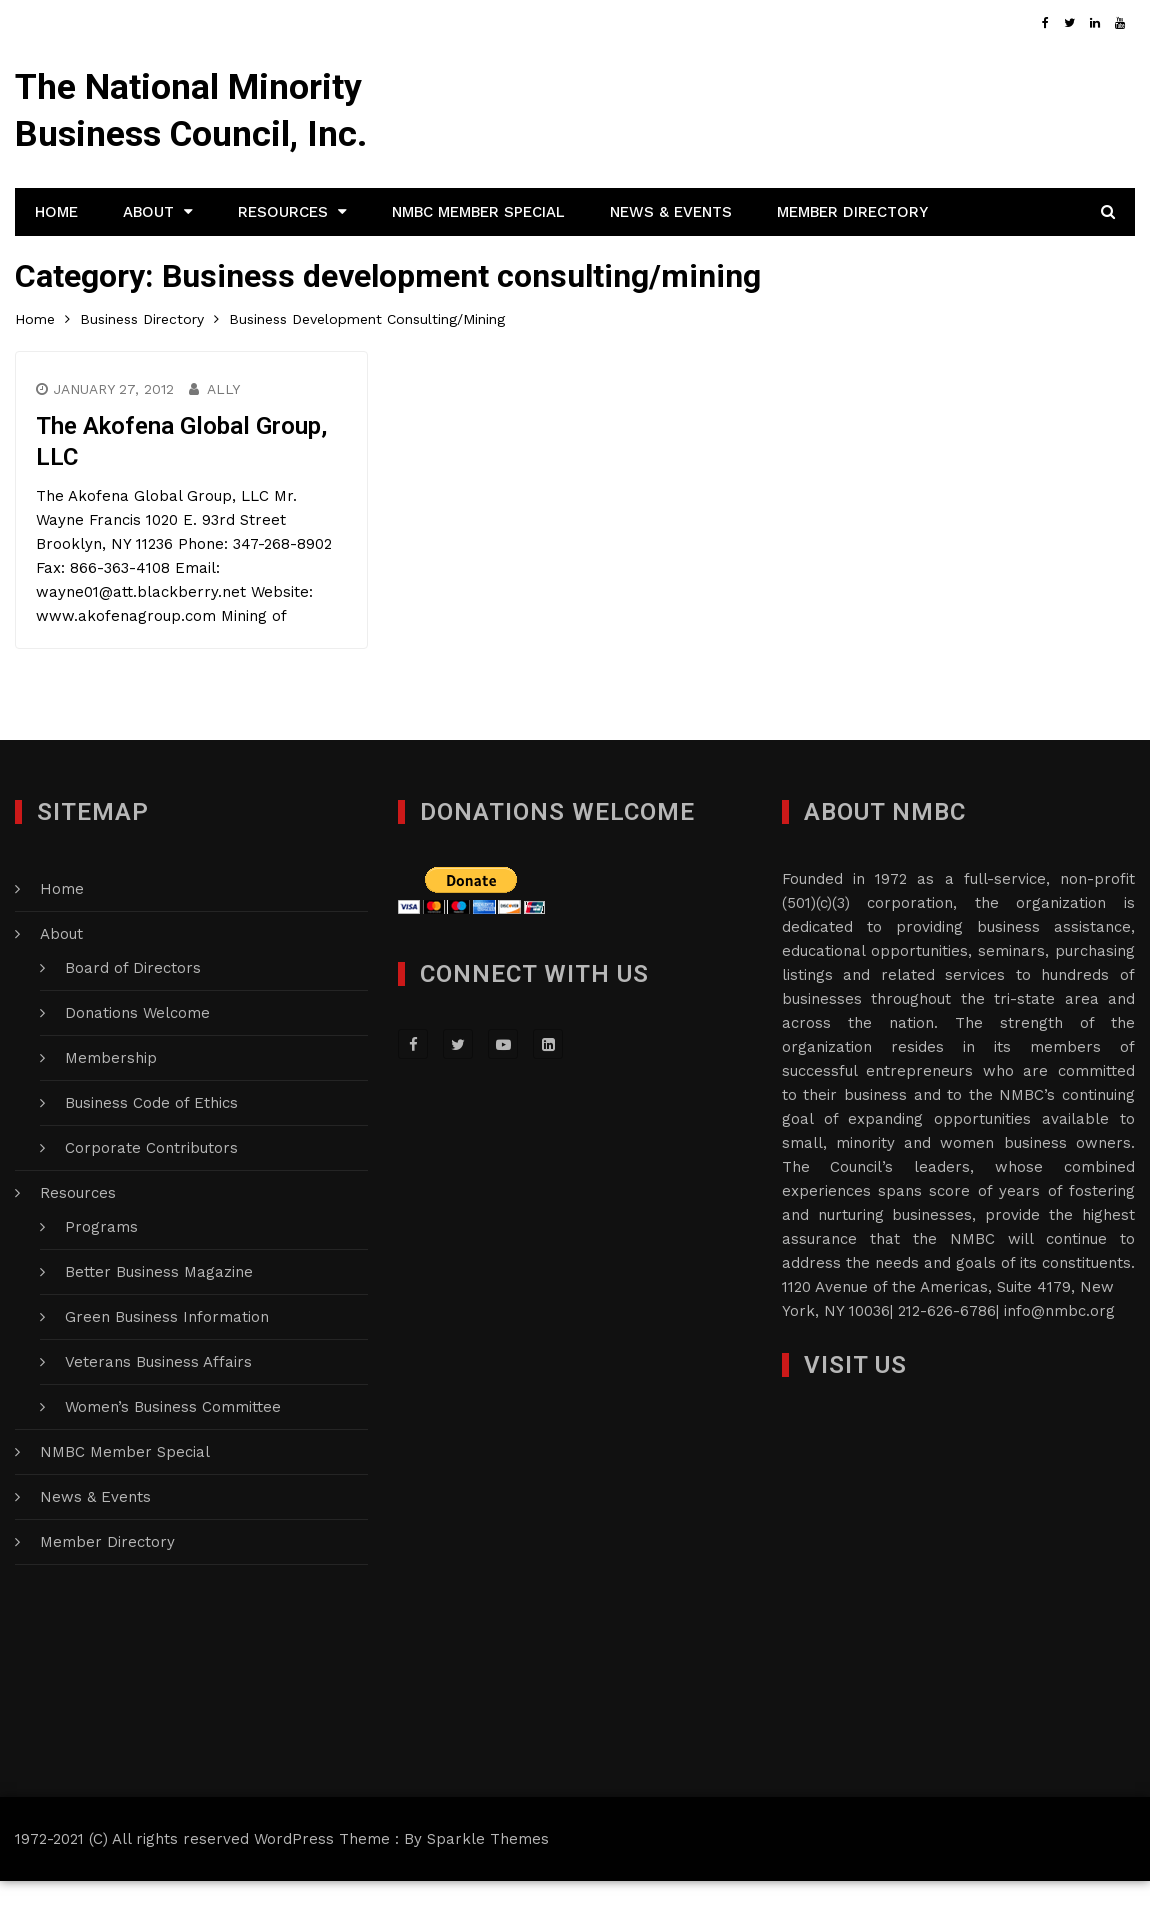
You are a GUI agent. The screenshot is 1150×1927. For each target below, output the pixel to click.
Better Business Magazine (159, 1318)
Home (56, 258)
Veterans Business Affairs (158, 1408)
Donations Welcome (137, 1059)
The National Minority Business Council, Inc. (188, 134)
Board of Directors (133, 1014)
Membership (111, 1104)
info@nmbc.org (1059, 1357)
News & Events (671, 258)
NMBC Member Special (478, 258)
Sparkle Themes (488, 1885)
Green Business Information (167, 1363)
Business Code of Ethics (151, 1149)
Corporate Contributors (151, 1194)
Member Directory (852, 258)
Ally (224, 436)
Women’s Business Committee (173, 1453)
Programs (101, 1273)
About (148, 258)
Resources (283, 258)
